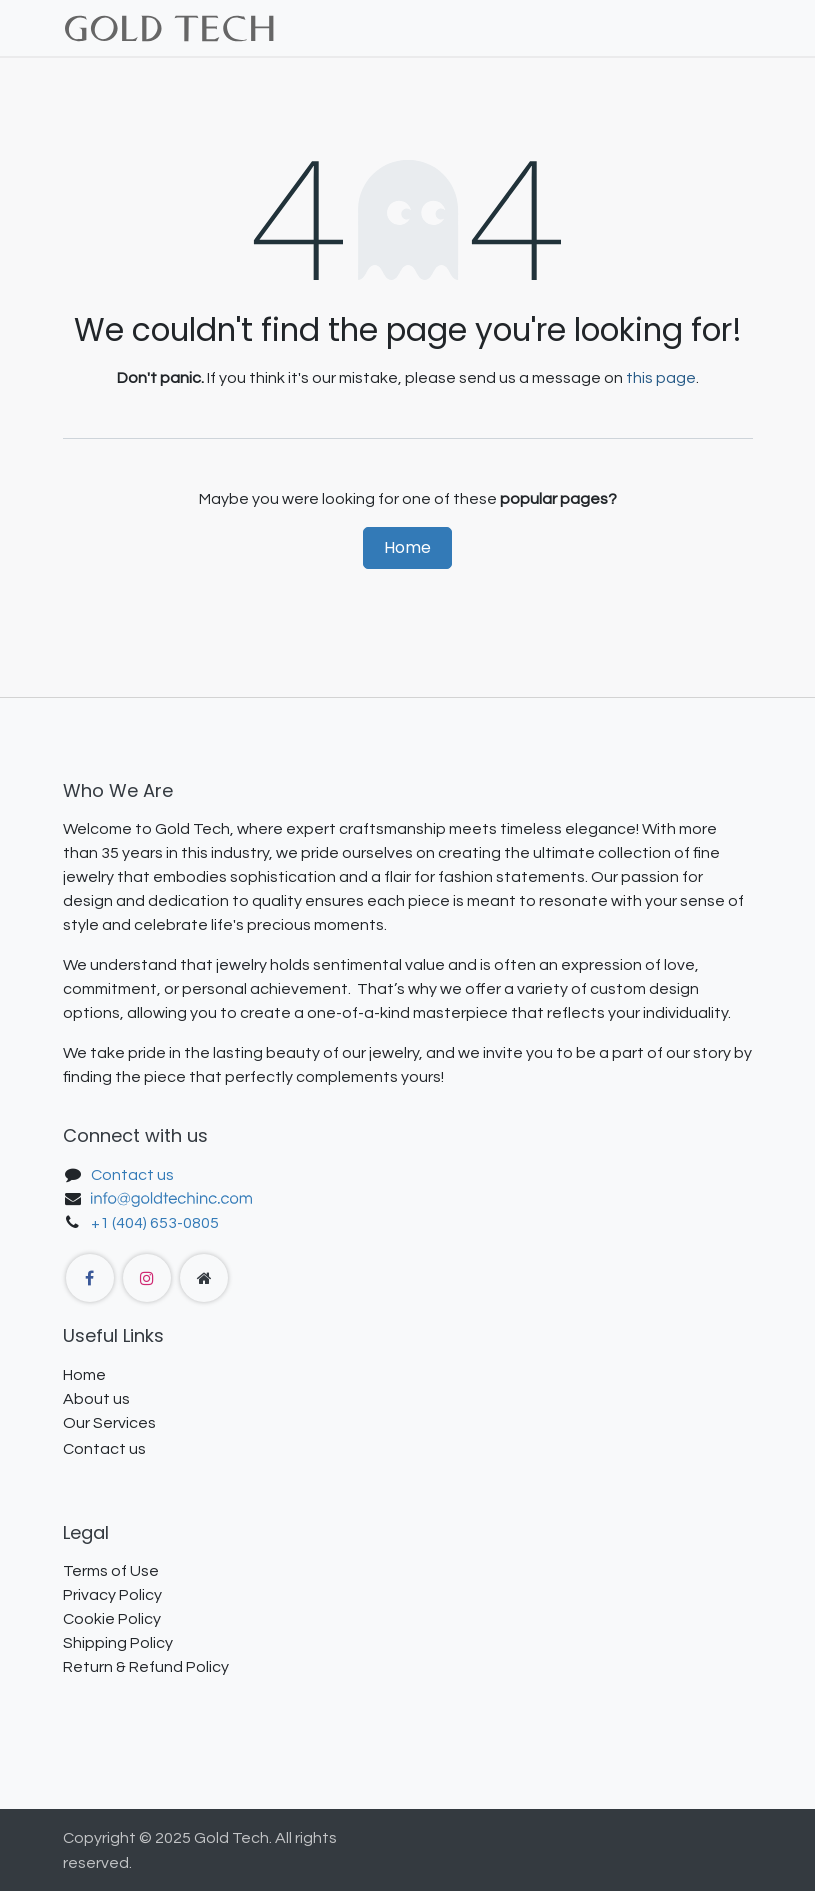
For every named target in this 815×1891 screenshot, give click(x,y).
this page (661, 378)
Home (407, 547)
